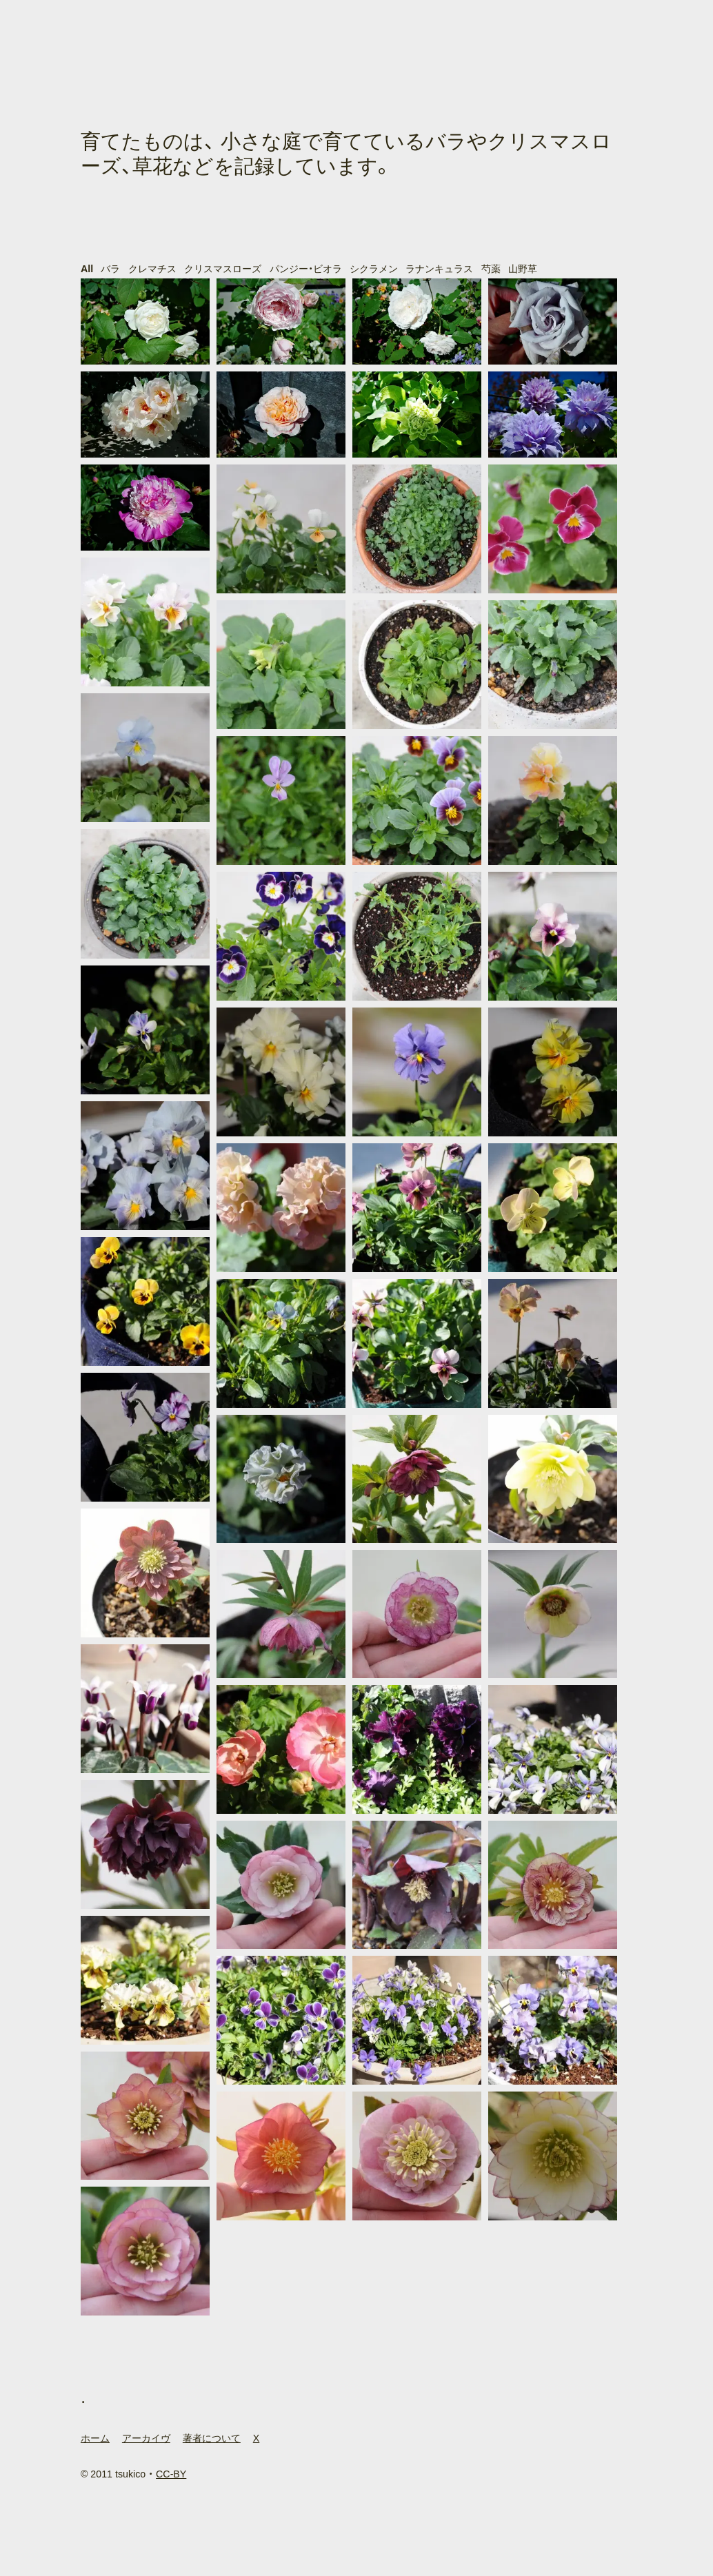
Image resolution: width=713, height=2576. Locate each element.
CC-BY (171, 2474)
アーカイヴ (146, 2438)
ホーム (95, 2438)
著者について (212, 2438)
